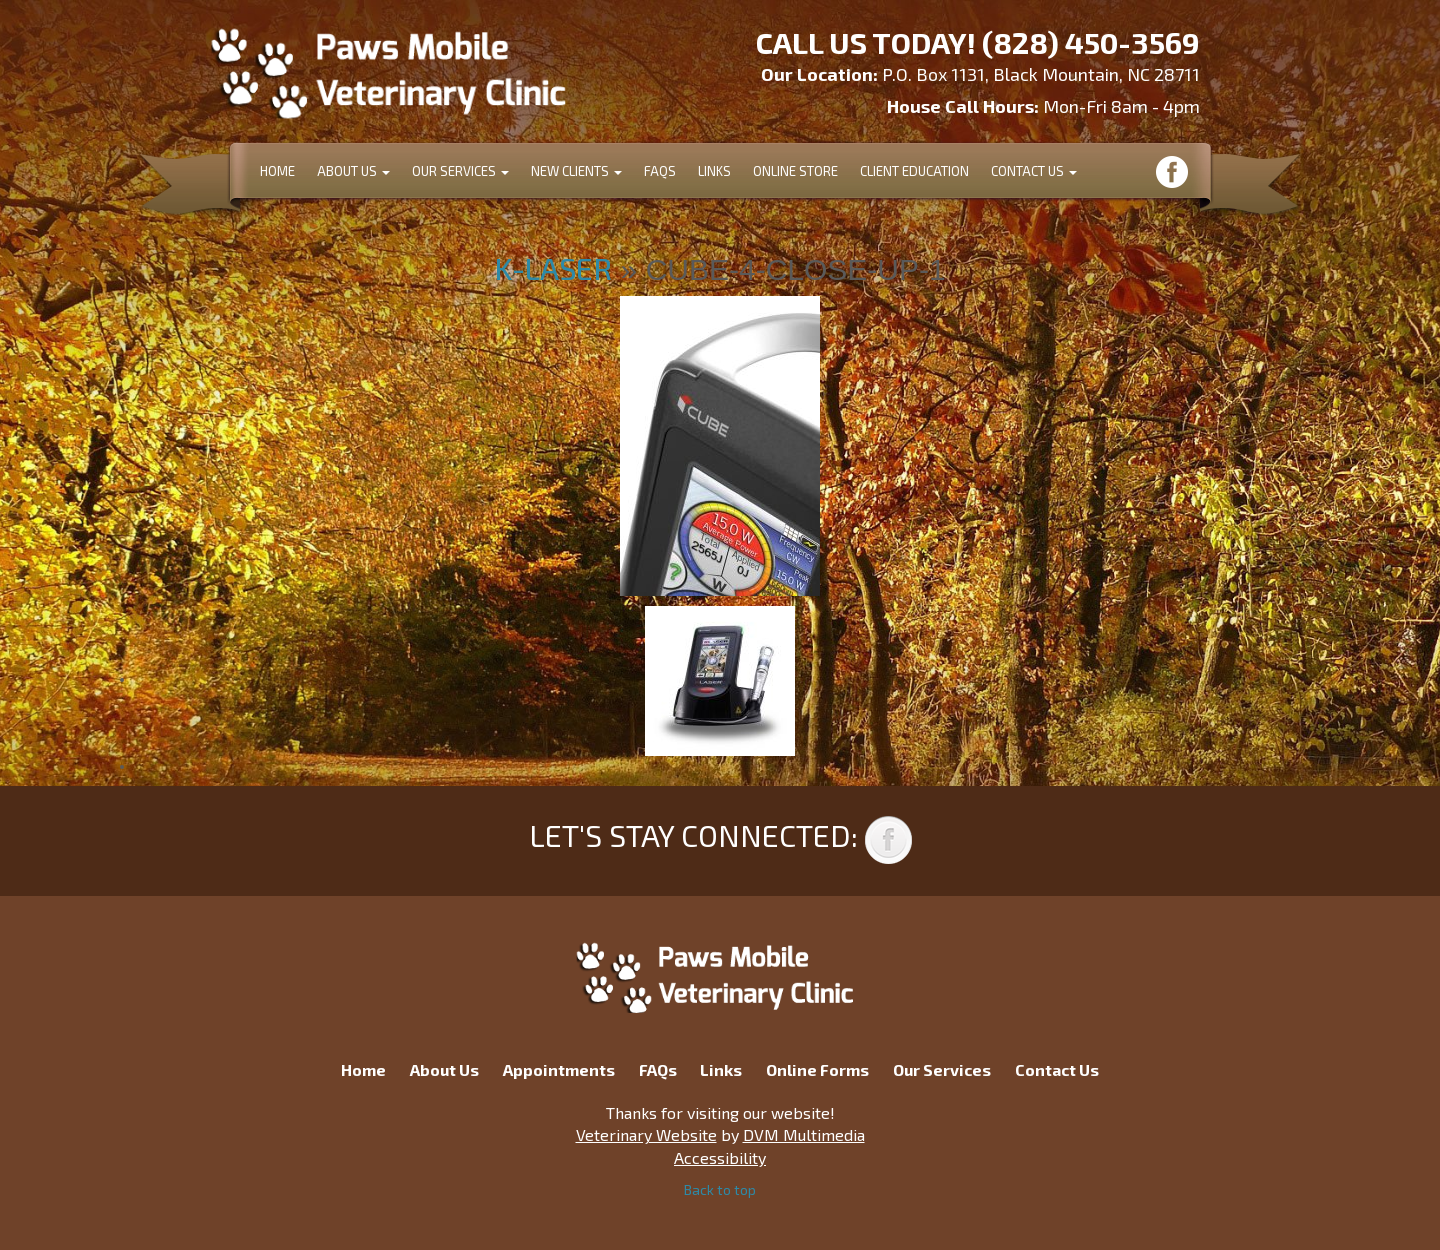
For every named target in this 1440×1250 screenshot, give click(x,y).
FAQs (660, 171)
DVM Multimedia (804, 1134)
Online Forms (817, 1069)
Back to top (720, 1189)
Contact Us (1034, 171)
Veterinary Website (646, 1134)
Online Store (795, 171)
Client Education (914, 171)
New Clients (576, 171)
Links (714, 171)
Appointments (559, 1069)
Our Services (460, 171)
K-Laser (553, 268)
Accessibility (720, 1157)
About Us (353, 171)
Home (277, 171)
